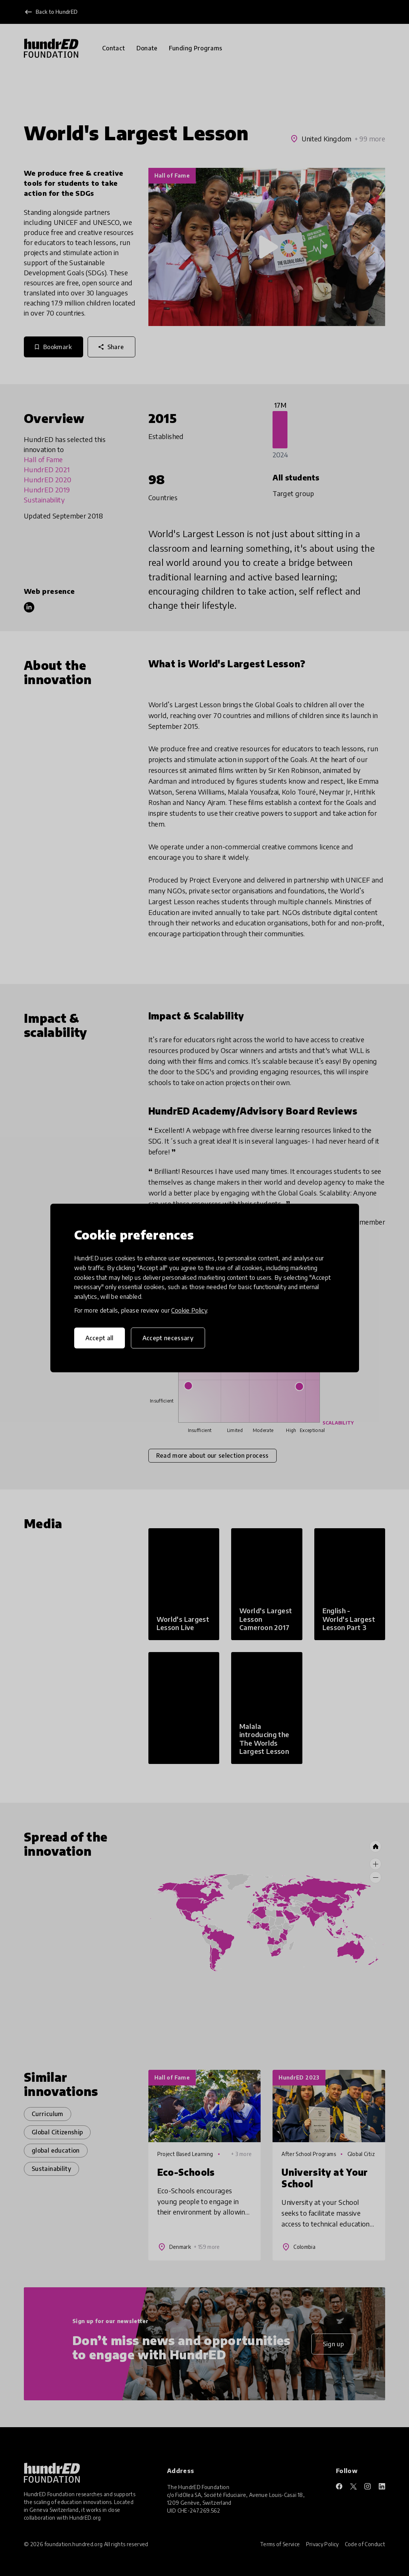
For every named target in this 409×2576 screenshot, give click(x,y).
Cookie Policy (189, 1310)
